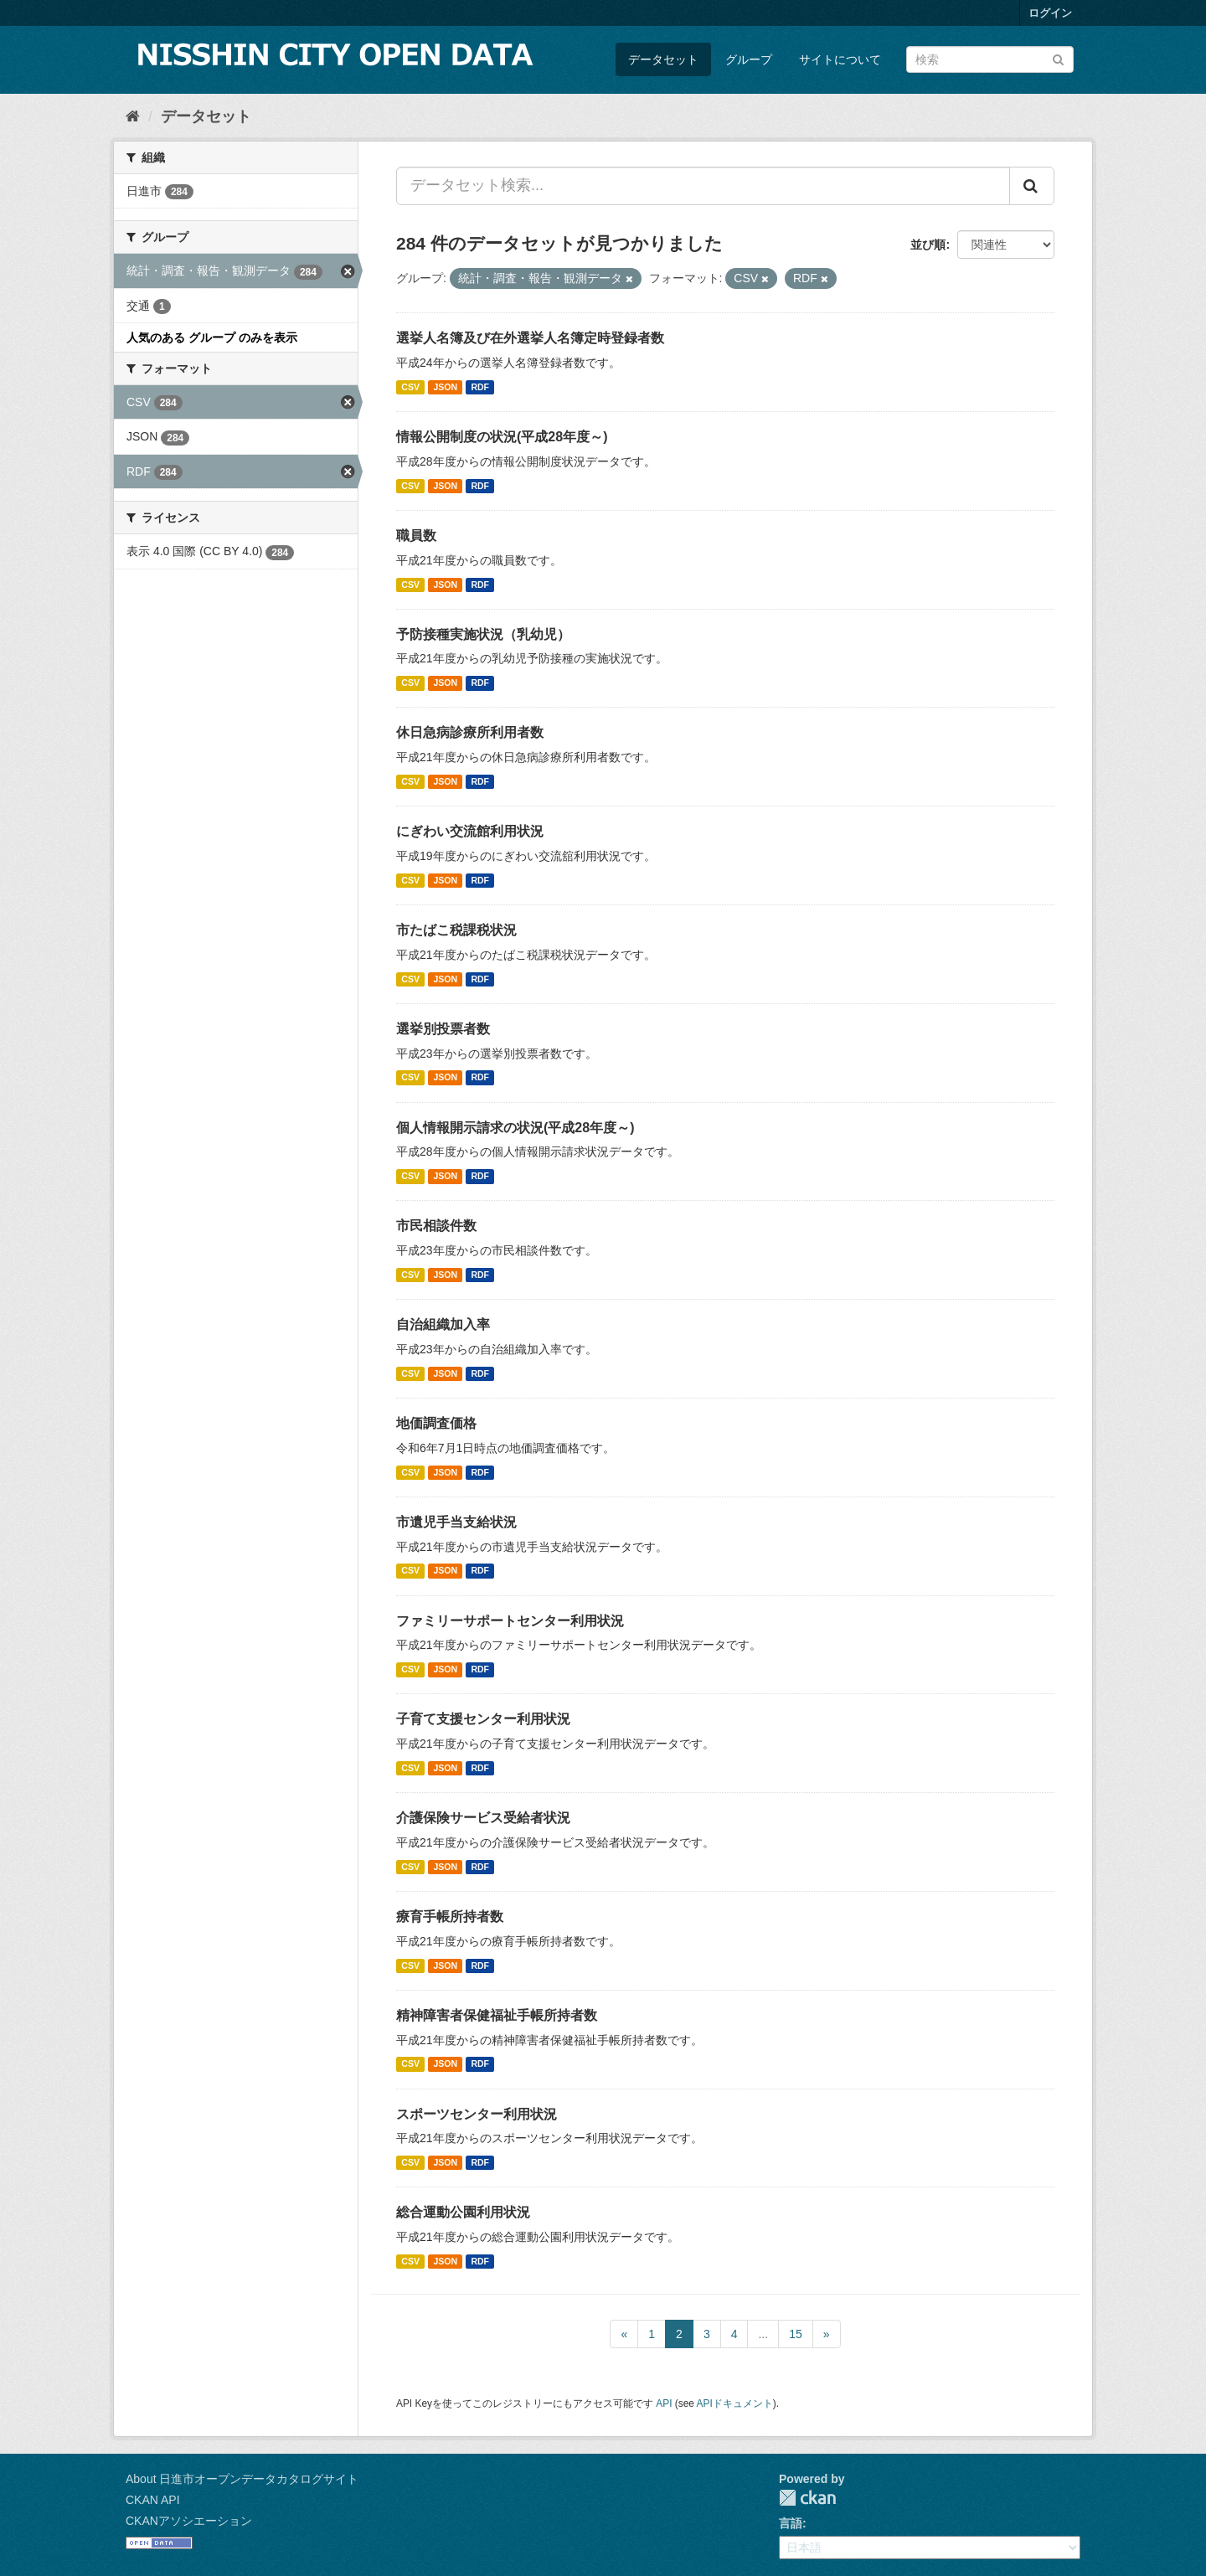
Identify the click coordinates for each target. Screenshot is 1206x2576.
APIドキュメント (735, 2403)
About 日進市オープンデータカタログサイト (242, 2479)
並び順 (928, 244)
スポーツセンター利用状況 (476, 2114)
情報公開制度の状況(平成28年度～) (501, 437)
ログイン (1050, 13)
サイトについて (840, 59)
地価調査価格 (436, 1423)
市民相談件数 (436, 1225)
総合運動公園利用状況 (463, 2212)
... (763, 2334)
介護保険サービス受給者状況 (483, 1818)
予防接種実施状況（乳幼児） (483, 634)
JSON (445, 387)
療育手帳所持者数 (449, 1916)
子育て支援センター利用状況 (483, 1719)
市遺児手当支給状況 (456, 1522)
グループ (748, 59)
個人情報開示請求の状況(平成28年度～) (515, 1128)
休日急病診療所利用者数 (470, 732)
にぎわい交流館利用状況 (470, 831)
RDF (480, 387)
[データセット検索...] (703, 186)
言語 (790, 2523)
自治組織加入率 (443, 1324)
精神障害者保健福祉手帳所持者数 (496, 2015)
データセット (663, 59)
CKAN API (153, 2499)
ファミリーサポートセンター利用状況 (510, 1621)
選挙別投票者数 (443, 1029)
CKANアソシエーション (189, 2520)
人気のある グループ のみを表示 (211, 337)
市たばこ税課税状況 (456, 930)
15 (795, 2334)
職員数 (416, 535)
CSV (410, 387)
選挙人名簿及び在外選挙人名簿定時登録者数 (530, 338)
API (664, 2403)
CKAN (807, 2497)
